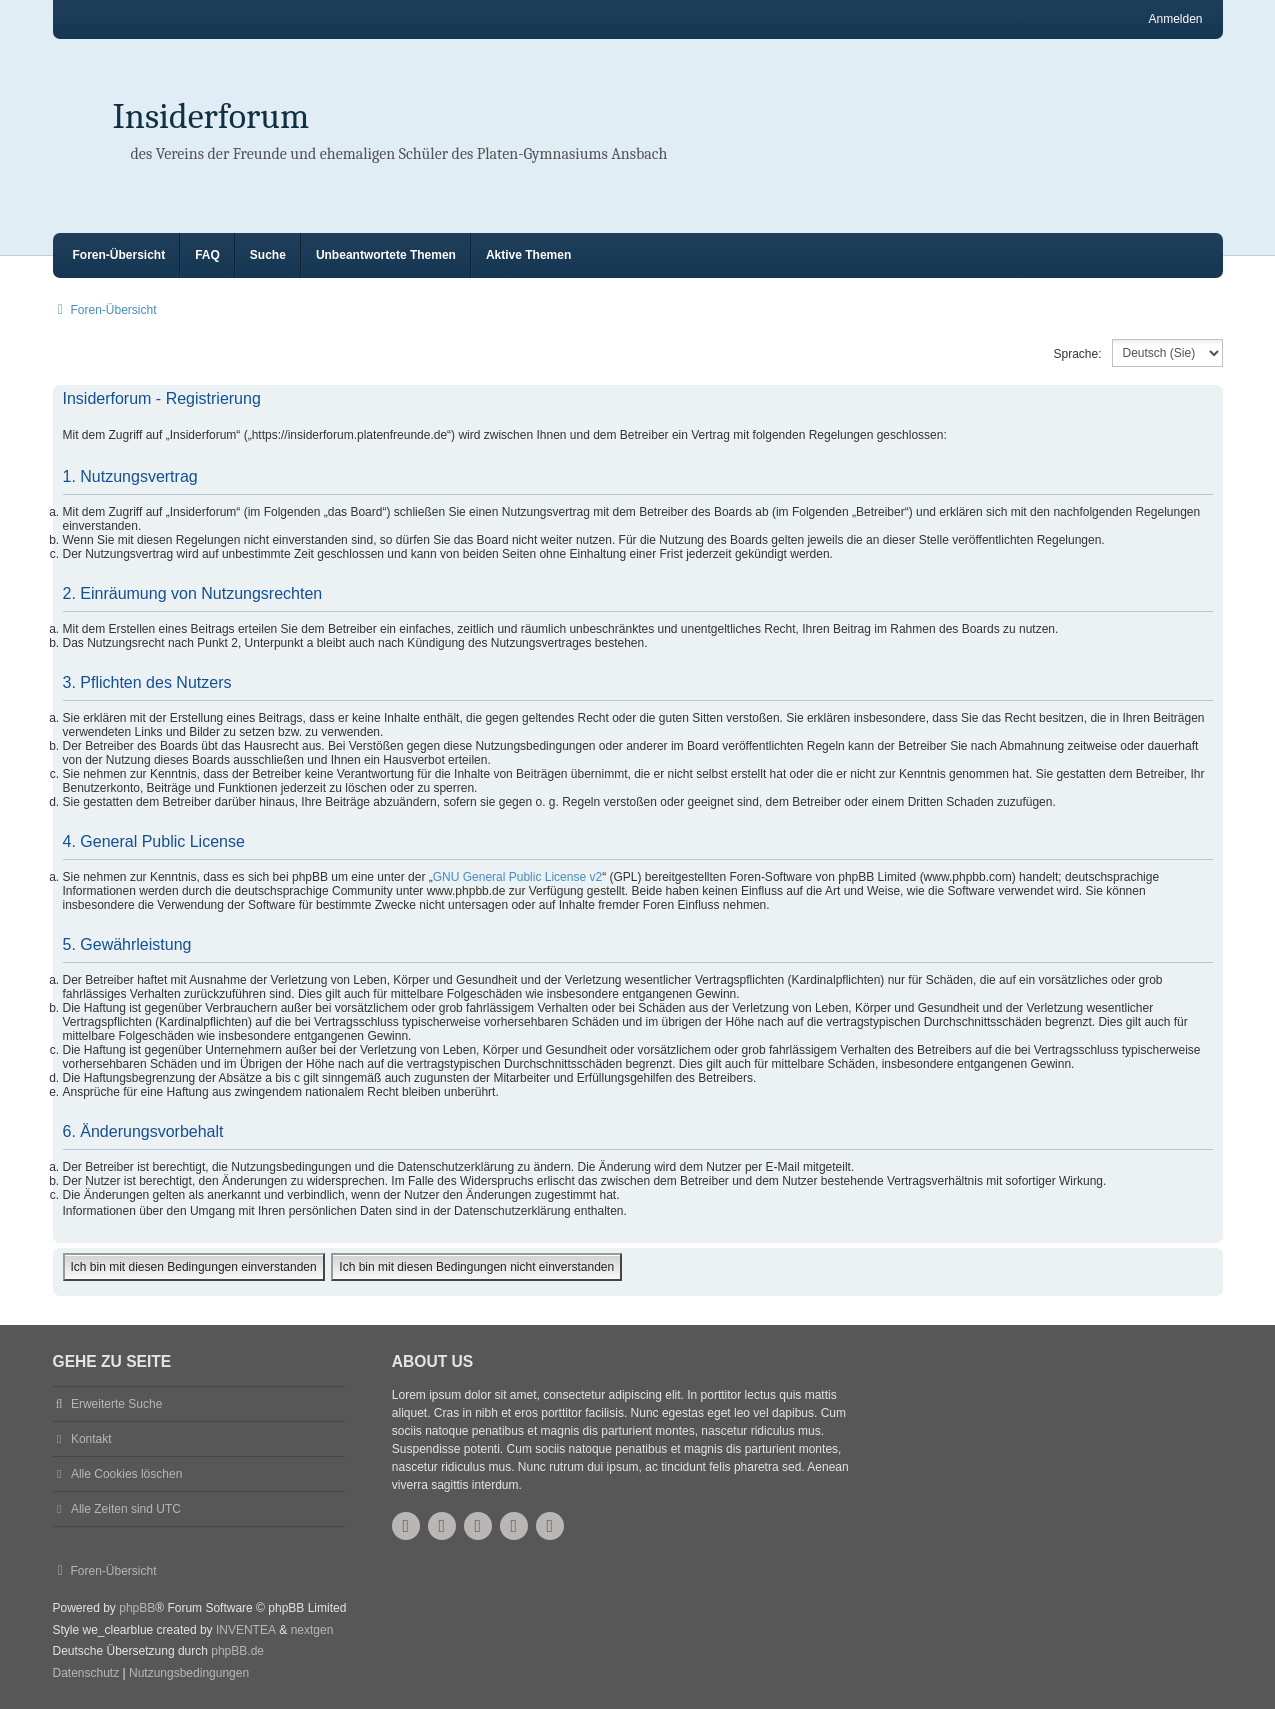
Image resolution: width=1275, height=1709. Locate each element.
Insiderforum (211, 116)
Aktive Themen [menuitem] (528, 255)
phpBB (137, 1608)
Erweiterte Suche (116, 1404)
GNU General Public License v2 (517, 877)
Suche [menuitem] (268, 255)
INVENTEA (246, 1630)
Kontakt (91, 1439)
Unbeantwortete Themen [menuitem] (386, 255)
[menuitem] (86, 1674)
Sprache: (1077, 354)
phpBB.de (237, 1651)
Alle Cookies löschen (126, 1474)
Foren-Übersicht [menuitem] (119, 255)
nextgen (312, 1630)
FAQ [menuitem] (207, 255)
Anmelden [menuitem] (1175, 19)
